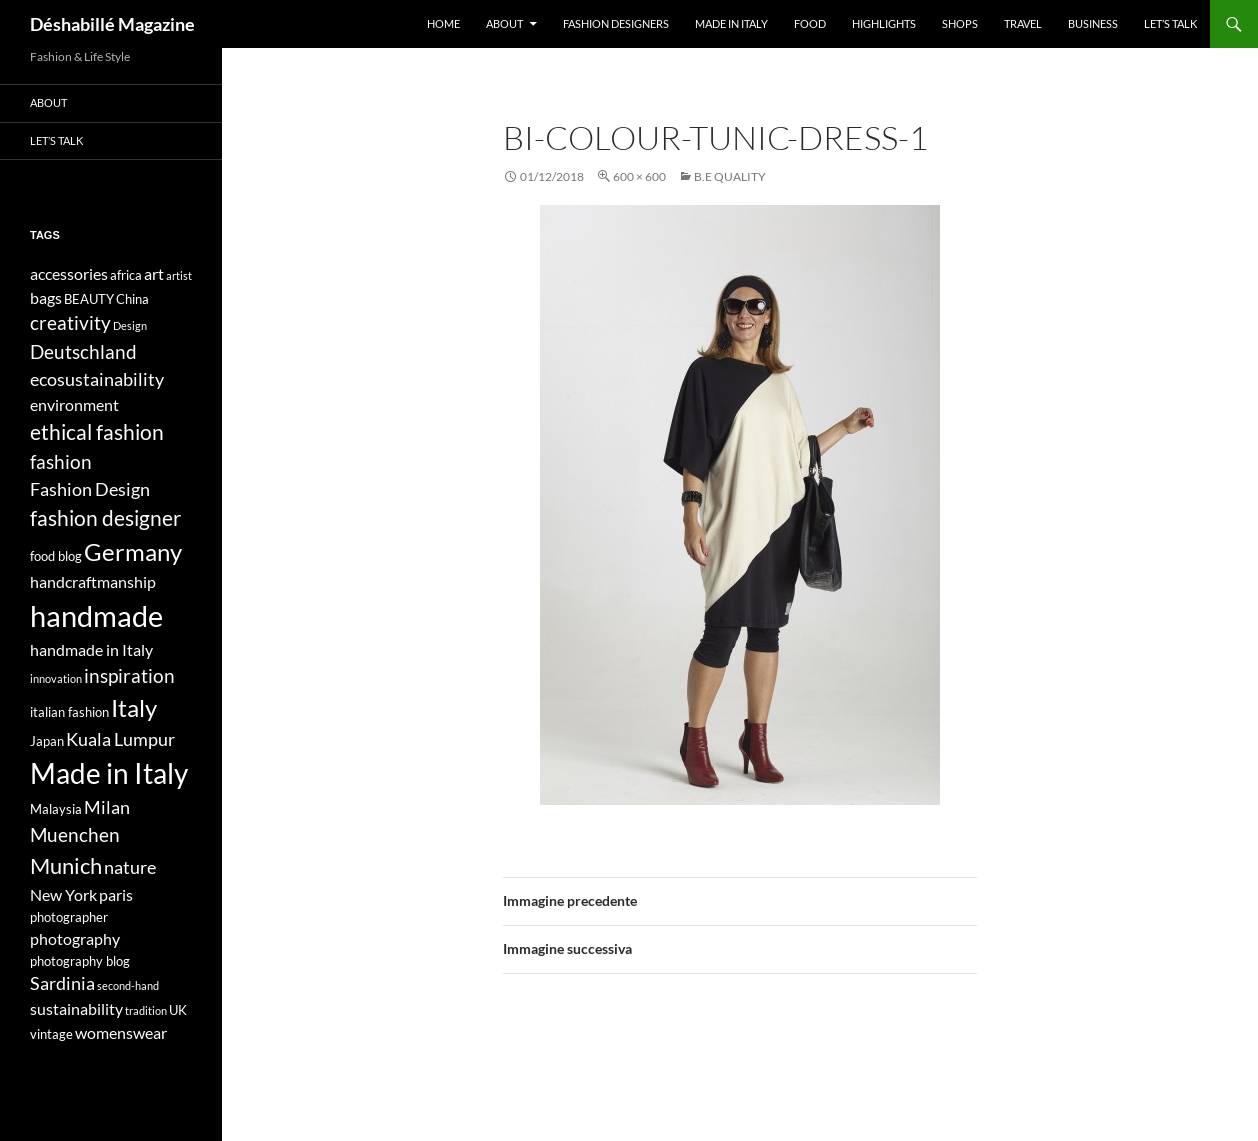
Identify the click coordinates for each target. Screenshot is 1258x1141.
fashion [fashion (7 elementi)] (61, 461)
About (504, 23)
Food (810, 23)
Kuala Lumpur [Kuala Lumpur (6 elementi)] (120, 739)
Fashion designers (616, 23)
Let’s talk (1170, 23)
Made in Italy (731, 23)
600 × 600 (639, 176)
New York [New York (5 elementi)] (63, 894)
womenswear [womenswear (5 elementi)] (121, 1032)
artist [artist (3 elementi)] (179, 275)
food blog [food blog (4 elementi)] (56, 556)
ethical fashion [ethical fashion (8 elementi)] (97, 432)
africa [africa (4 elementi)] (126, 275)
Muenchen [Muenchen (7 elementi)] (75, 834)
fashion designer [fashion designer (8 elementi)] (105, 518)
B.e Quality (730, 176)
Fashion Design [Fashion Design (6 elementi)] (90, 489)
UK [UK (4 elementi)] (178, 1010)
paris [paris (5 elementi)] (116, 894)
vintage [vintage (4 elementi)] (51, 1034)
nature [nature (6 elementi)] (130, 867)
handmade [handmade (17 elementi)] (96, 615)
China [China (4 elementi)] (132, 299)
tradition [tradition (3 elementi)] (146, 1010)
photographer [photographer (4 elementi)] (69, 917)
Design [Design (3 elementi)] (130, 325)
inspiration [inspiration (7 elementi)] (129, 675)
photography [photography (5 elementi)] (75, 938)
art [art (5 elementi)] (154, 273)
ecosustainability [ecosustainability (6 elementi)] (97, 379)
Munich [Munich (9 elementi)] (66, 865)
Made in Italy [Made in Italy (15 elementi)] (109, 773)
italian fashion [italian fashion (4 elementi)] (69, 712)
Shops (960, 23)
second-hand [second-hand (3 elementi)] (128, 985)
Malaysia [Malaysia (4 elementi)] (56, 809)
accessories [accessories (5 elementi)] (69, 273)
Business (1093, 23)
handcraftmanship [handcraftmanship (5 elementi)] (93, 581)
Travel (1023, 23)
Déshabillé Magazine (112, 24)
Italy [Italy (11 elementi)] (134, 707)
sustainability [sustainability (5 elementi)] (76, 1008)
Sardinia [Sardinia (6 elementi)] (62, 983)
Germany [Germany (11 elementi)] (133, 551)
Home (443, 23)
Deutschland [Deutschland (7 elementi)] (83, 351)
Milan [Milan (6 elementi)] (107, 807)
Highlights (884, 23)
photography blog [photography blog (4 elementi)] (80, 961)
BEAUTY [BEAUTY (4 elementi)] (89, 299)
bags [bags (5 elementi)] (46, 297)
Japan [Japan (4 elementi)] (47, 741)
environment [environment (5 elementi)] (74, 404)
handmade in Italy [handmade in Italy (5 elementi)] (91, 649)
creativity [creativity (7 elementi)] (70, 322)
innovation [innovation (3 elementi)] (56, 678)
